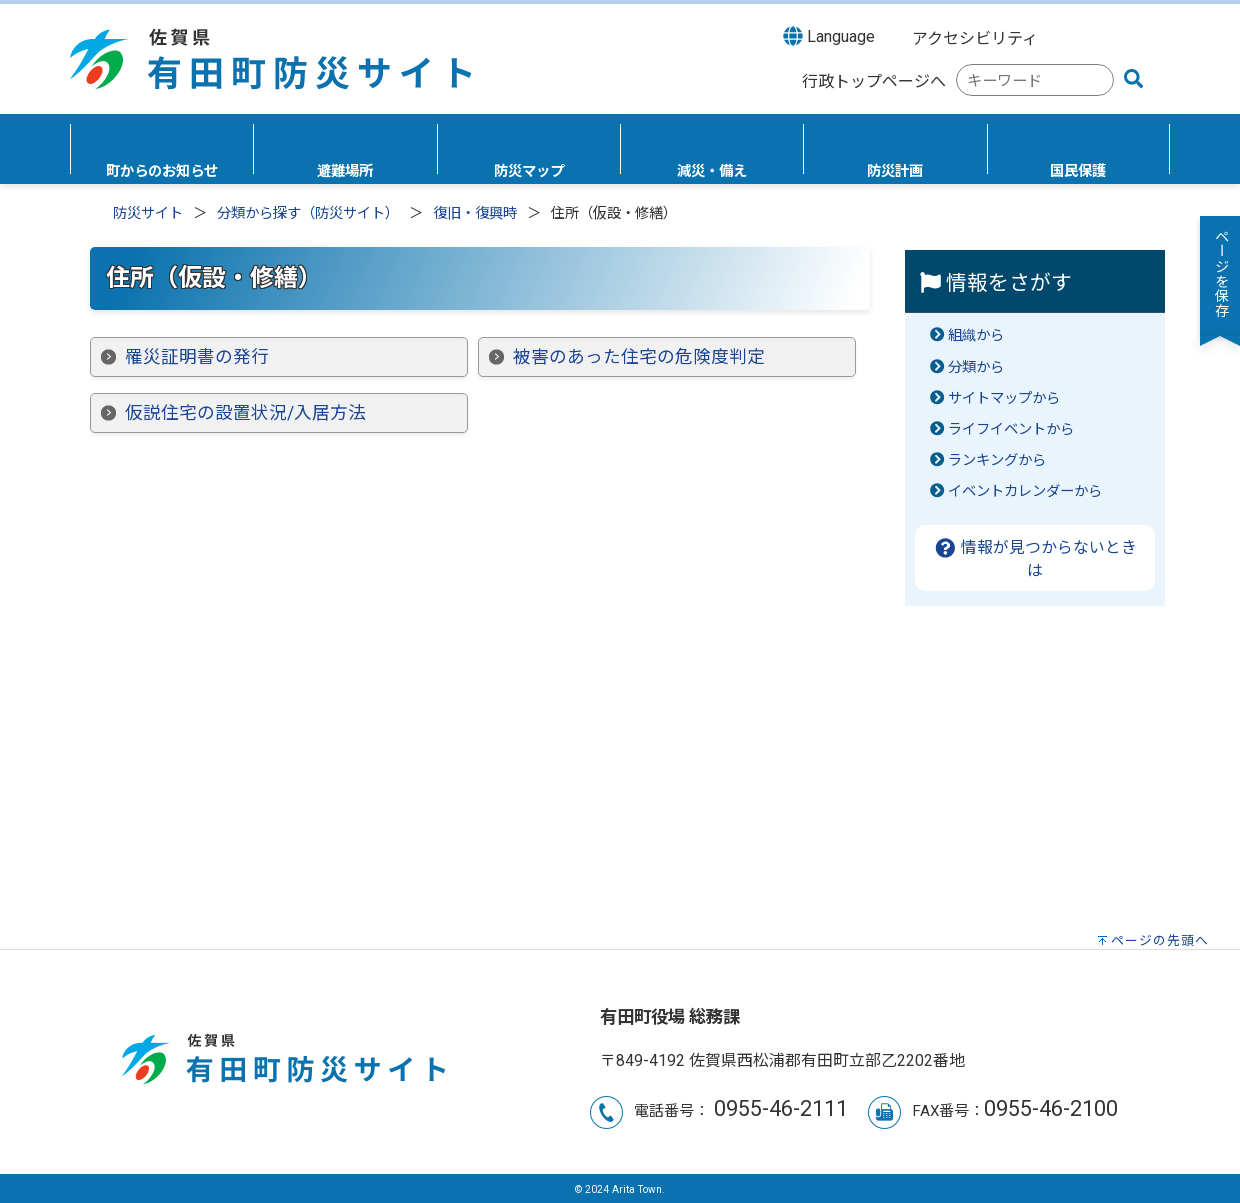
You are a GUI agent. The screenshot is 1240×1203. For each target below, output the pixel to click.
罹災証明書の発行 (197, 357)
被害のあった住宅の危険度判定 (639, 357)
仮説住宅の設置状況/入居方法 (245, 413)
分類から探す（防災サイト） (308, 213)
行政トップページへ (874, 81)
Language (829, 36)
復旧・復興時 (475, 213)
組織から (976, 335)
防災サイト (148, 213)
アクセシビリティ (975, 38)
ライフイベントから (1011, 429)
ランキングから (997, 460)
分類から (976, 367)
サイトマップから (1004, 398)
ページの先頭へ (1160, 940)
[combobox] (1035, 80)
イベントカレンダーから (1025, 491)
